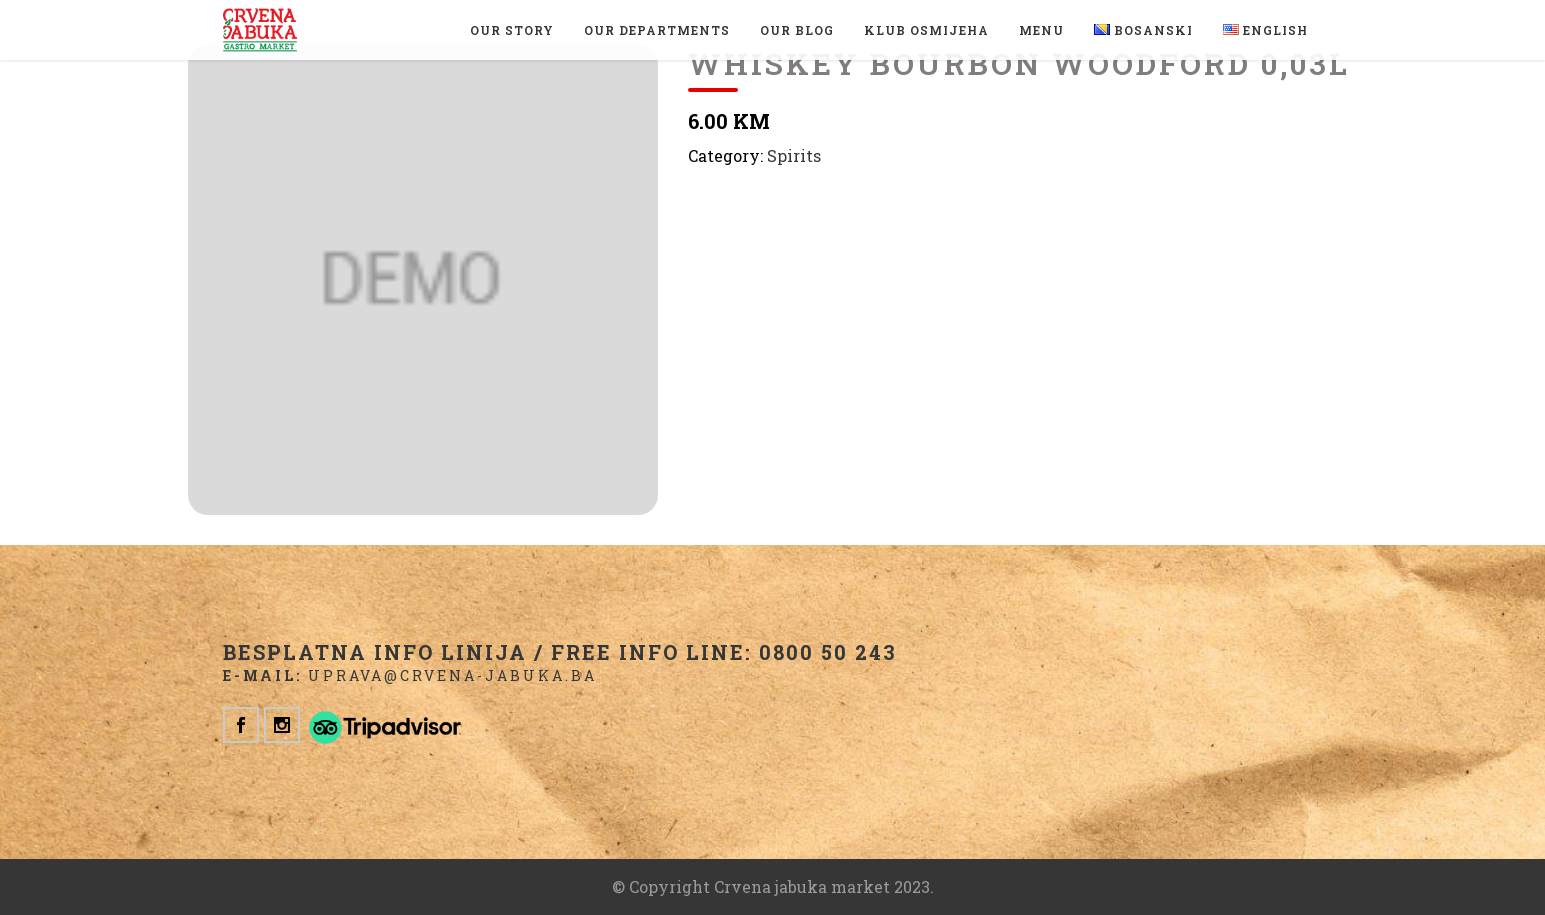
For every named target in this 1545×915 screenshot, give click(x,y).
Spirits (794, 155)
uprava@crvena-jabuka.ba (452, 675)
